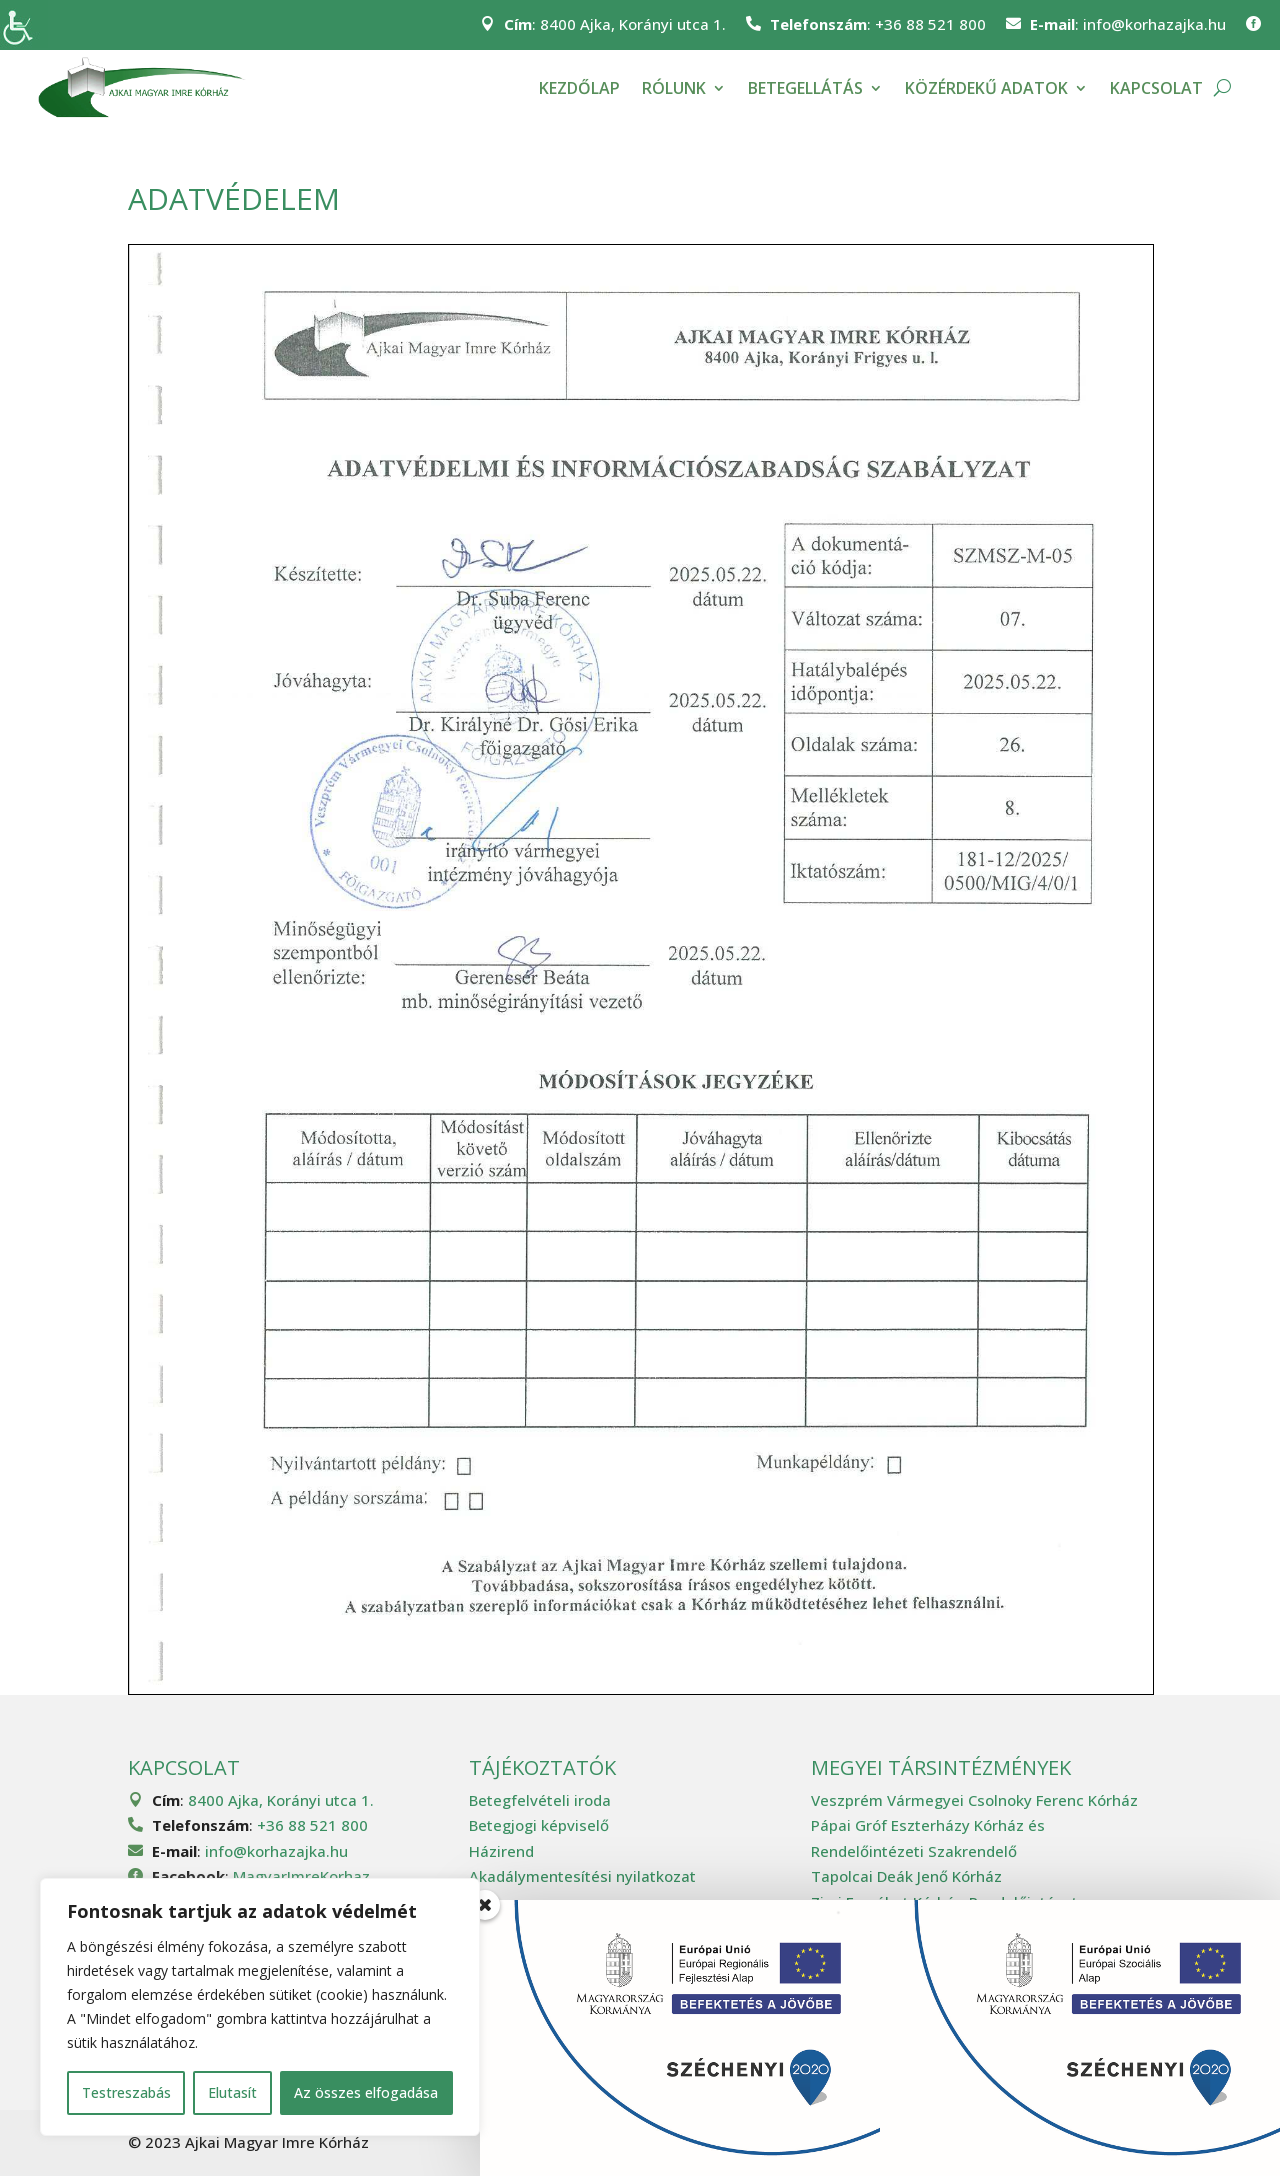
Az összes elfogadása (366, 2092)
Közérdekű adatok (986, 88)
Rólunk (674, 88)
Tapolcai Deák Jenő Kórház (906, 1876)
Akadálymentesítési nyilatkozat (582, 1876)
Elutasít (232, 2092)
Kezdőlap (579, 88)
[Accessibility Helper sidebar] (24, 24)
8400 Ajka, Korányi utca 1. (633, 24)
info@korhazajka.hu (1154, 24)
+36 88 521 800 (930, 24)
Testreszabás (126, 2092)
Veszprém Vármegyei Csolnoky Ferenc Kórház (974, 1800)
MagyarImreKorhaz (301, 1876)
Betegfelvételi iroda (540, 1800)
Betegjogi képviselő (539, 1825)
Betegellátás (805, 88)
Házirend (501, 1851)
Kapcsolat (1156, 88)
